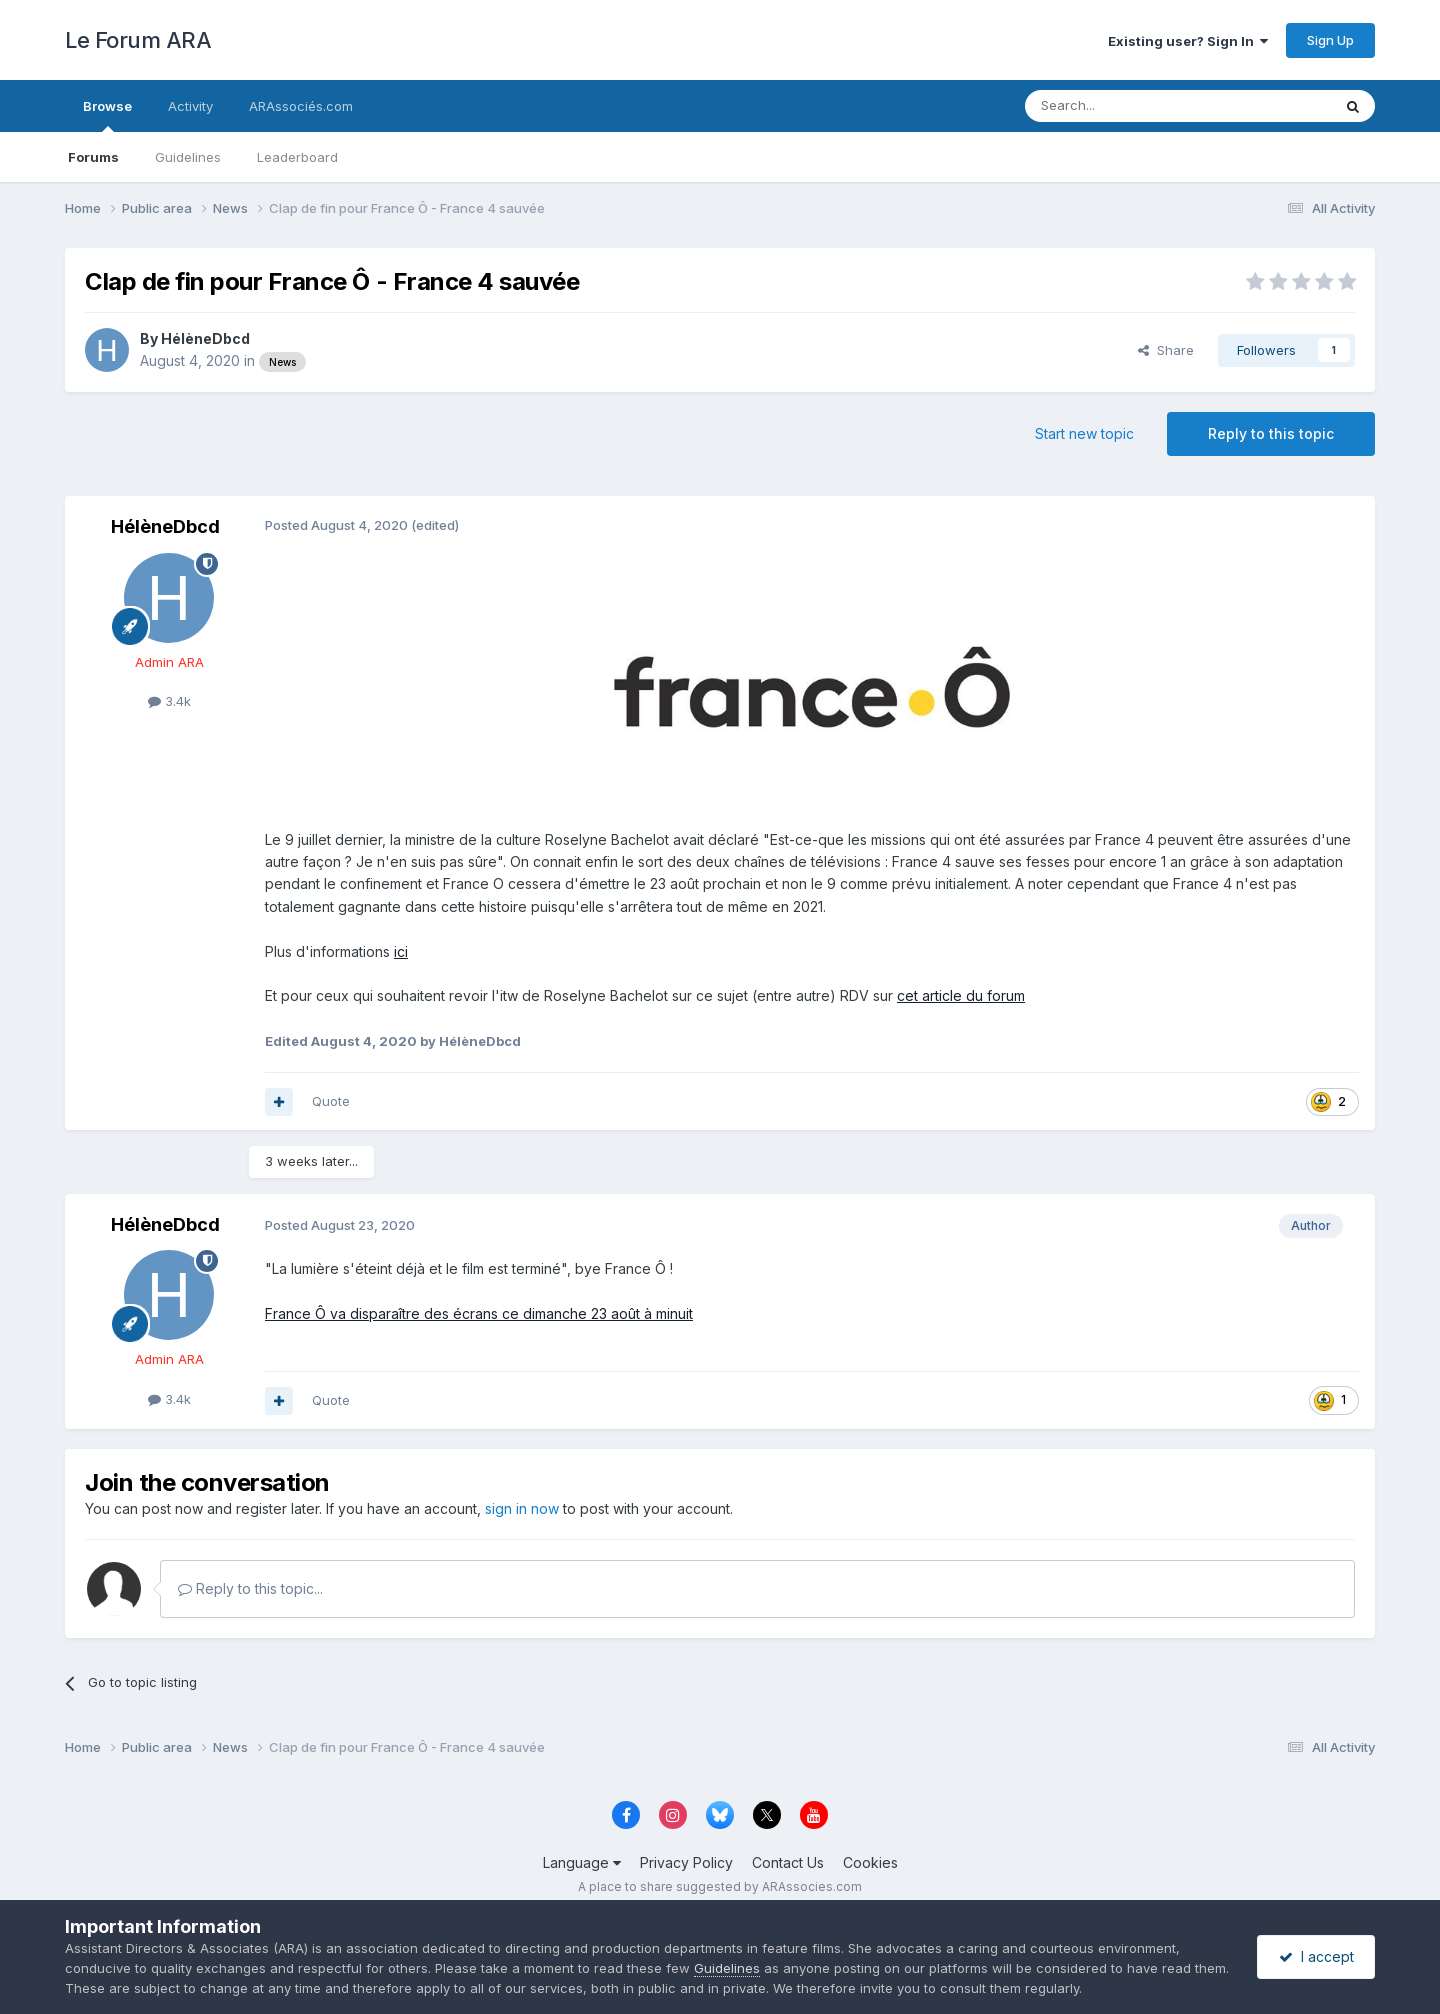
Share (1166, 350)
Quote (331, 1101)
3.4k (169, 701)
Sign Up (1330, 40)
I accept (1316, 1956)
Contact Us (788, 1862)
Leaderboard (297, 157)
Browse (107, 115)
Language (582, 1862)
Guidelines (188, 157)
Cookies (870, 1862)
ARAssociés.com (301, 106)
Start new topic (1084, 433)
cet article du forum (961, 995)
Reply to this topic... (250, 1588)
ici (401, 951)
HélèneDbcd (205, 338)
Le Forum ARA (138, 40)
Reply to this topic (1271, 433)
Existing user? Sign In (1188, 41)
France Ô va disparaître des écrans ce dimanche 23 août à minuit (479, 1313)
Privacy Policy (686, 1862)
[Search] (1127, 106)
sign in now (522, 1508)
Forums (93, 157)
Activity (190, 106)
